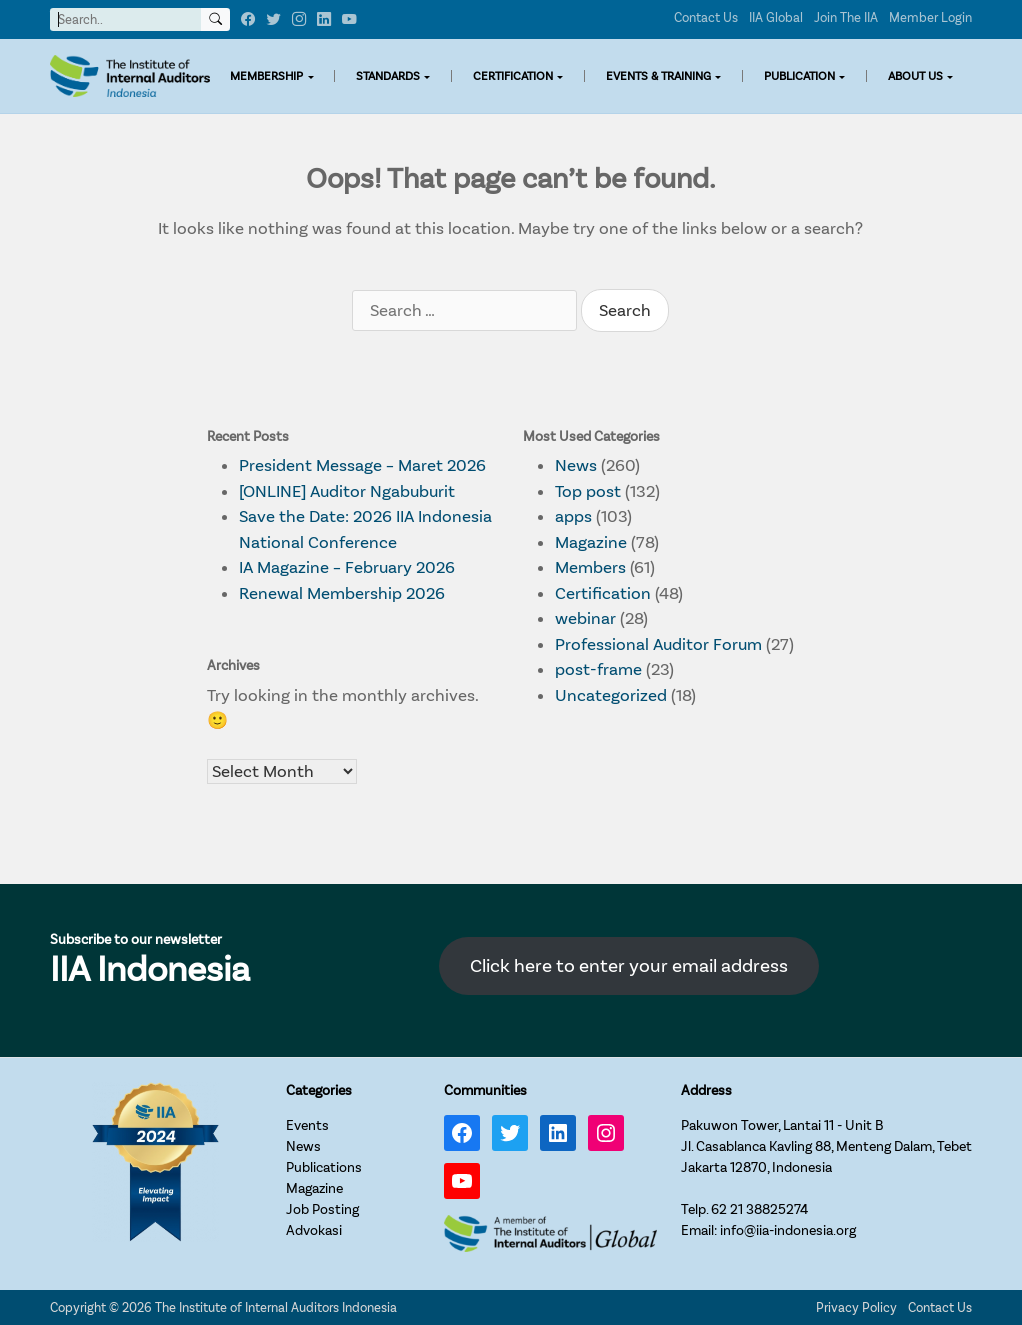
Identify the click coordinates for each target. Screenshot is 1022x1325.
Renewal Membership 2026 (342, 593)
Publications (324, 1167)
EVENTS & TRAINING (658, 76)
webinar (585, 618)
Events (307, 1125)
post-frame (598, 669)
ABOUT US (915, 76)
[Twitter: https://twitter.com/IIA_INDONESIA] (510, 1133)
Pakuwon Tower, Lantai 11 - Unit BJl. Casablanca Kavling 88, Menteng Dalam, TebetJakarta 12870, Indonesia (826, 1146)
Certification (603, 593)
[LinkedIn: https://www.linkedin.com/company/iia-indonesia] (558, 1133)
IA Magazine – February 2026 (347, 567)
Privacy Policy (856, 1307)
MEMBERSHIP (266, 76)
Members (590, 567)
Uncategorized (611, 695)
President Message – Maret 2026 (362, 465)
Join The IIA (846, 17)
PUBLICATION (799, 76)
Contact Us (706, 17)
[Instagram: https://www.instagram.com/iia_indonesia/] (606, 1133)
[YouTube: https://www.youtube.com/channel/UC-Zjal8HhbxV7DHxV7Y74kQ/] (462, 1181)
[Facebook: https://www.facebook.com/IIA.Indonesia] (462, 1133)
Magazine (591, 542)
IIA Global (776, 17)
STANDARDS (388, 76)
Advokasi (314, 1230)
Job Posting (322, 1209)
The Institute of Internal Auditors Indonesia (276, 1307)
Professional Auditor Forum (658, 644)
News (576, 465)
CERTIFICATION (513, 76)
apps (573, 516)
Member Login (930, 17)
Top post (588, 491)
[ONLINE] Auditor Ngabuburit (347, 491)
